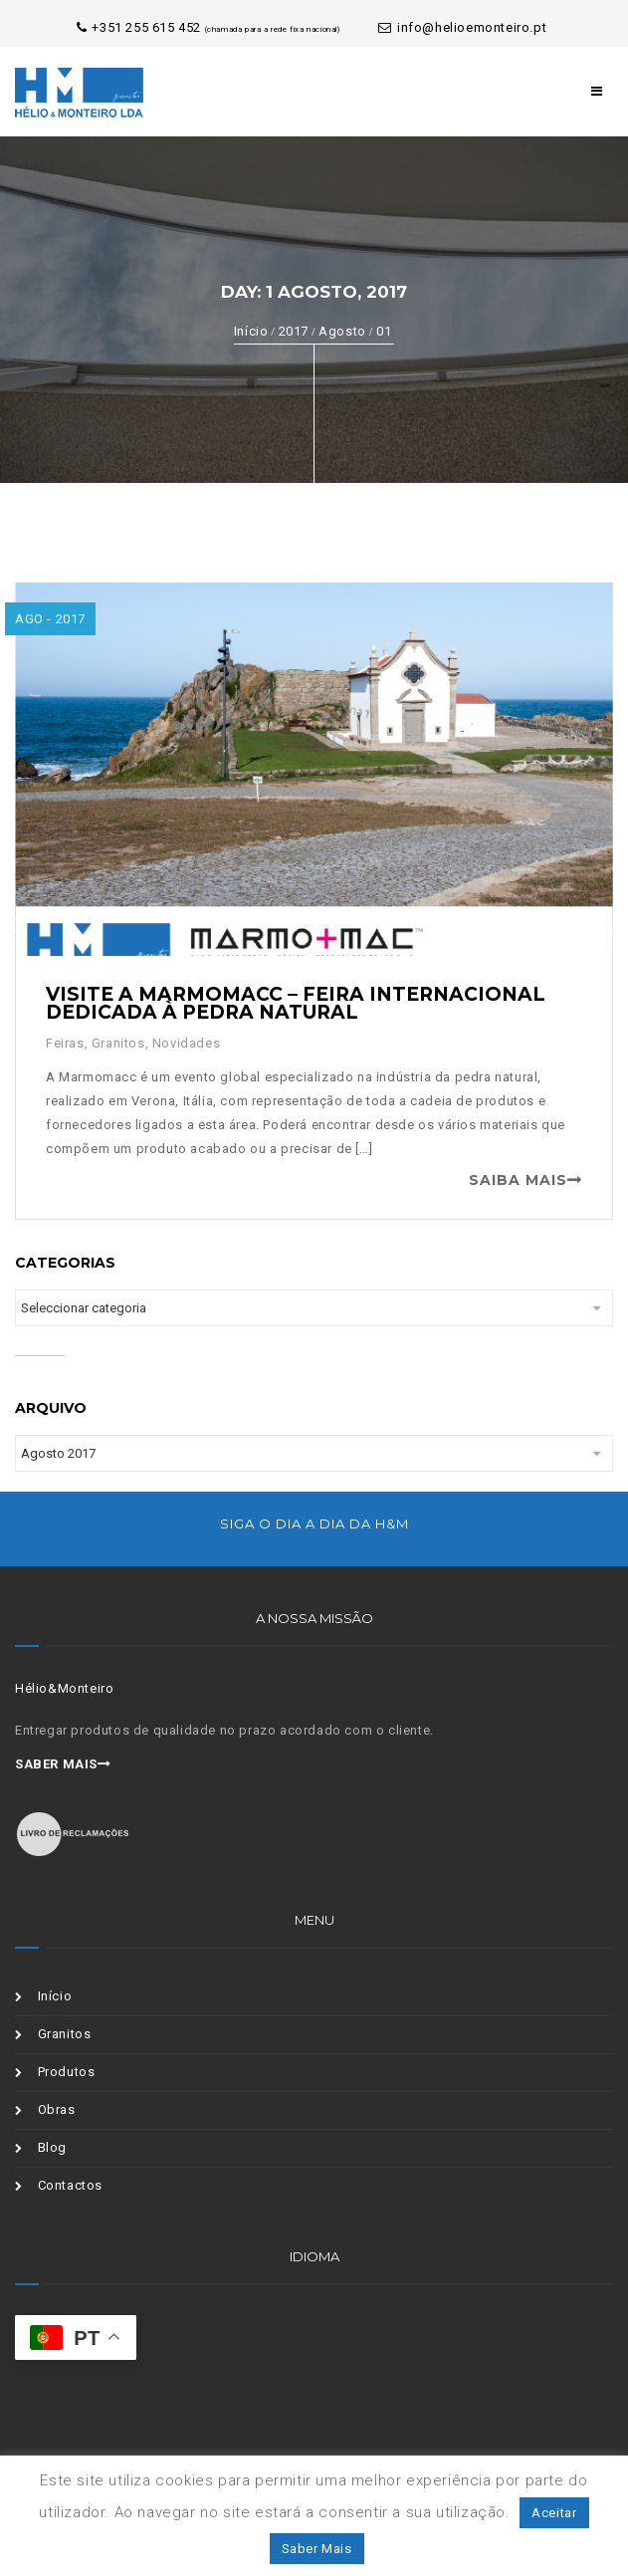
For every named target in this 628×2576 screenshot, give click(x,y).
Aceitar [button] (553, 2512)
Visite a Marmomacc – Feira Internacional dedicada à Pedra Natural (295, 1003)
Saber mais (63, 1763)
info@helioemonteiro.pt (462, 27)
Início (251, 331)
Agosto (342, 331)
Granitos (118, 1043)
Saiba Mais (518, 1180)
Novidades (186, 1043)
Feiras (65, 1043)
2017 (294, 331)
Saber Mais (317, 2548)
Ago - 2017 (50, 618)
